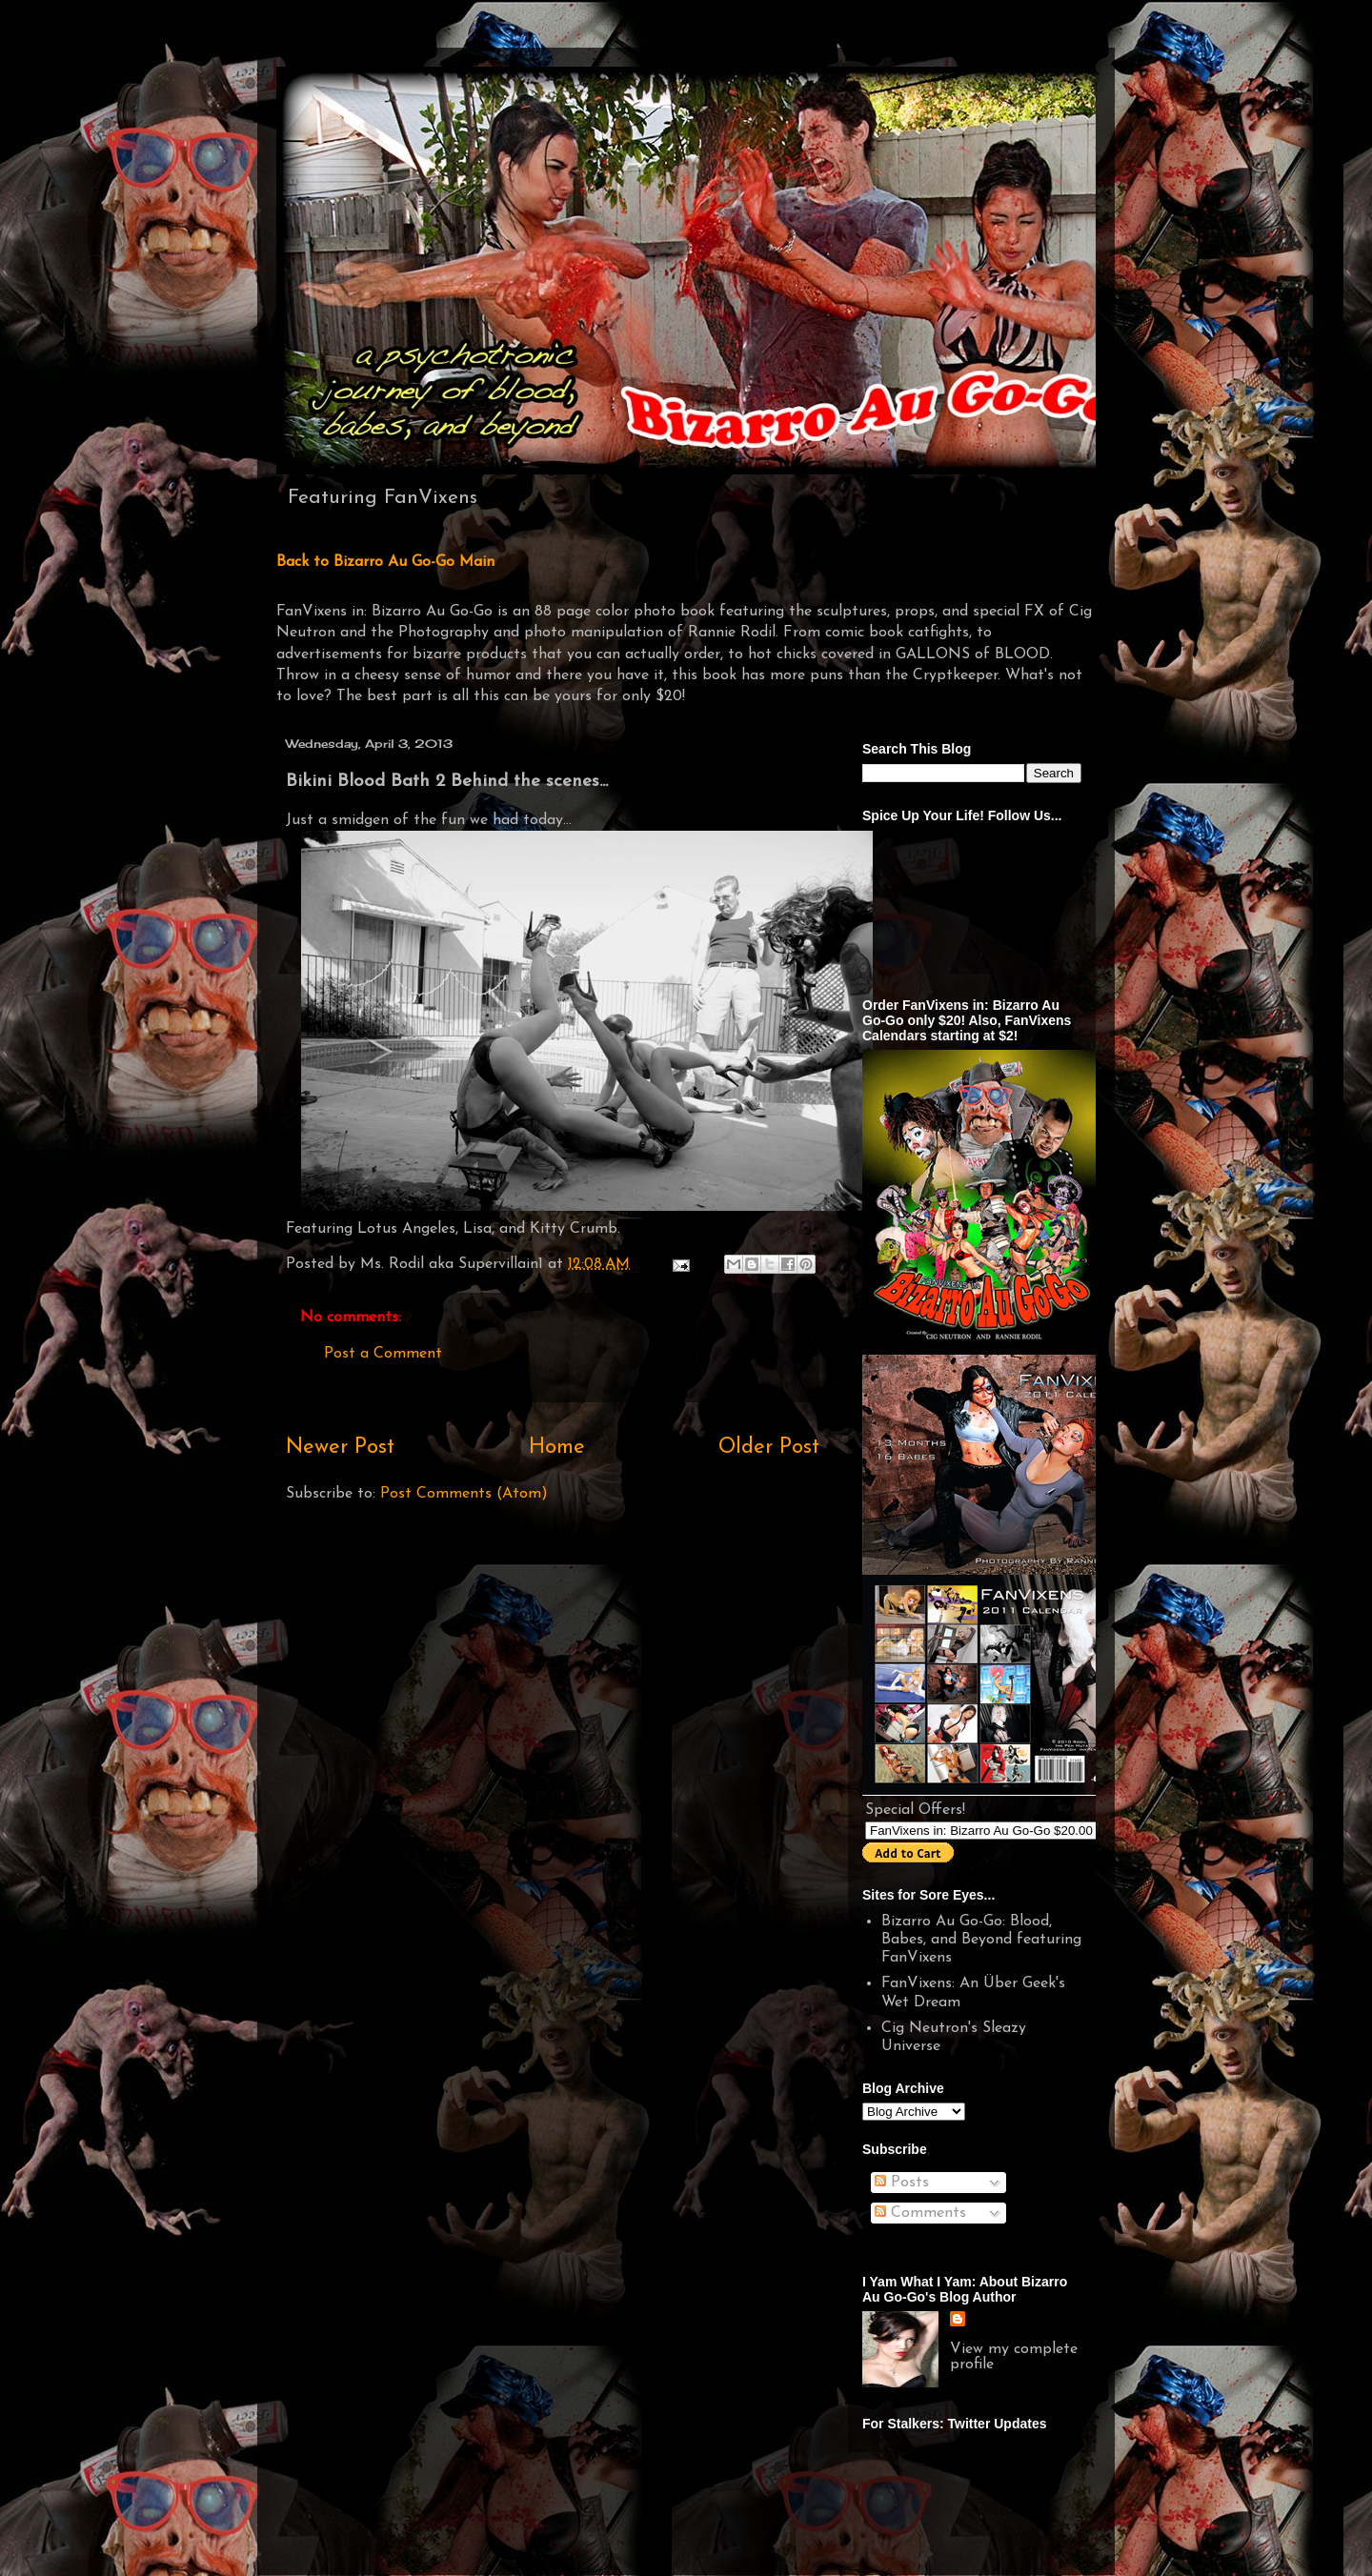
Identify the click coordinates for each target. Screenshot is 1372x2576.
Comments (920, 2213)
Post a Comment (383, 1353)
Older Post (768, 1448)
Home (557, 1448)
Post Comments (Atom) (464, 1493)
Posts (902, 2182)
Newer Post (340, 1448)
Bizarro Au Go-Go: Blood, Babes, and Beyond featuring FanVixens (981, 1939)
